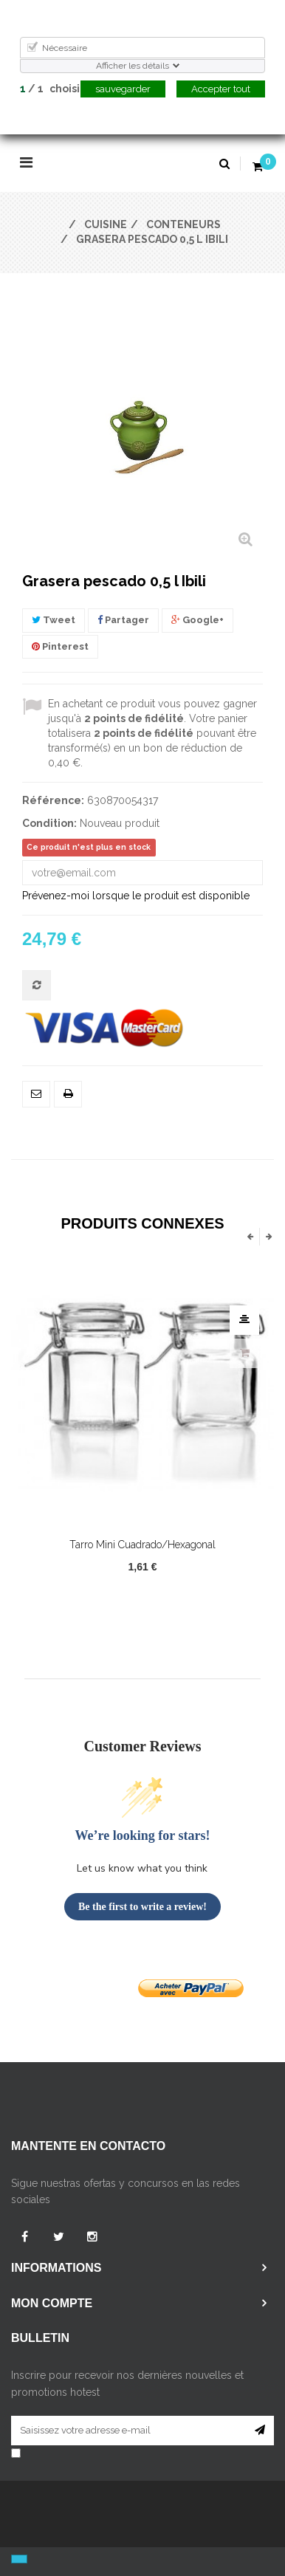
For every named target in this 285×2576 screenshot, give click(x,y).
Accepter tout (220, 89)
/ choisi (50, 89)
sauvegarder (123, 89)
